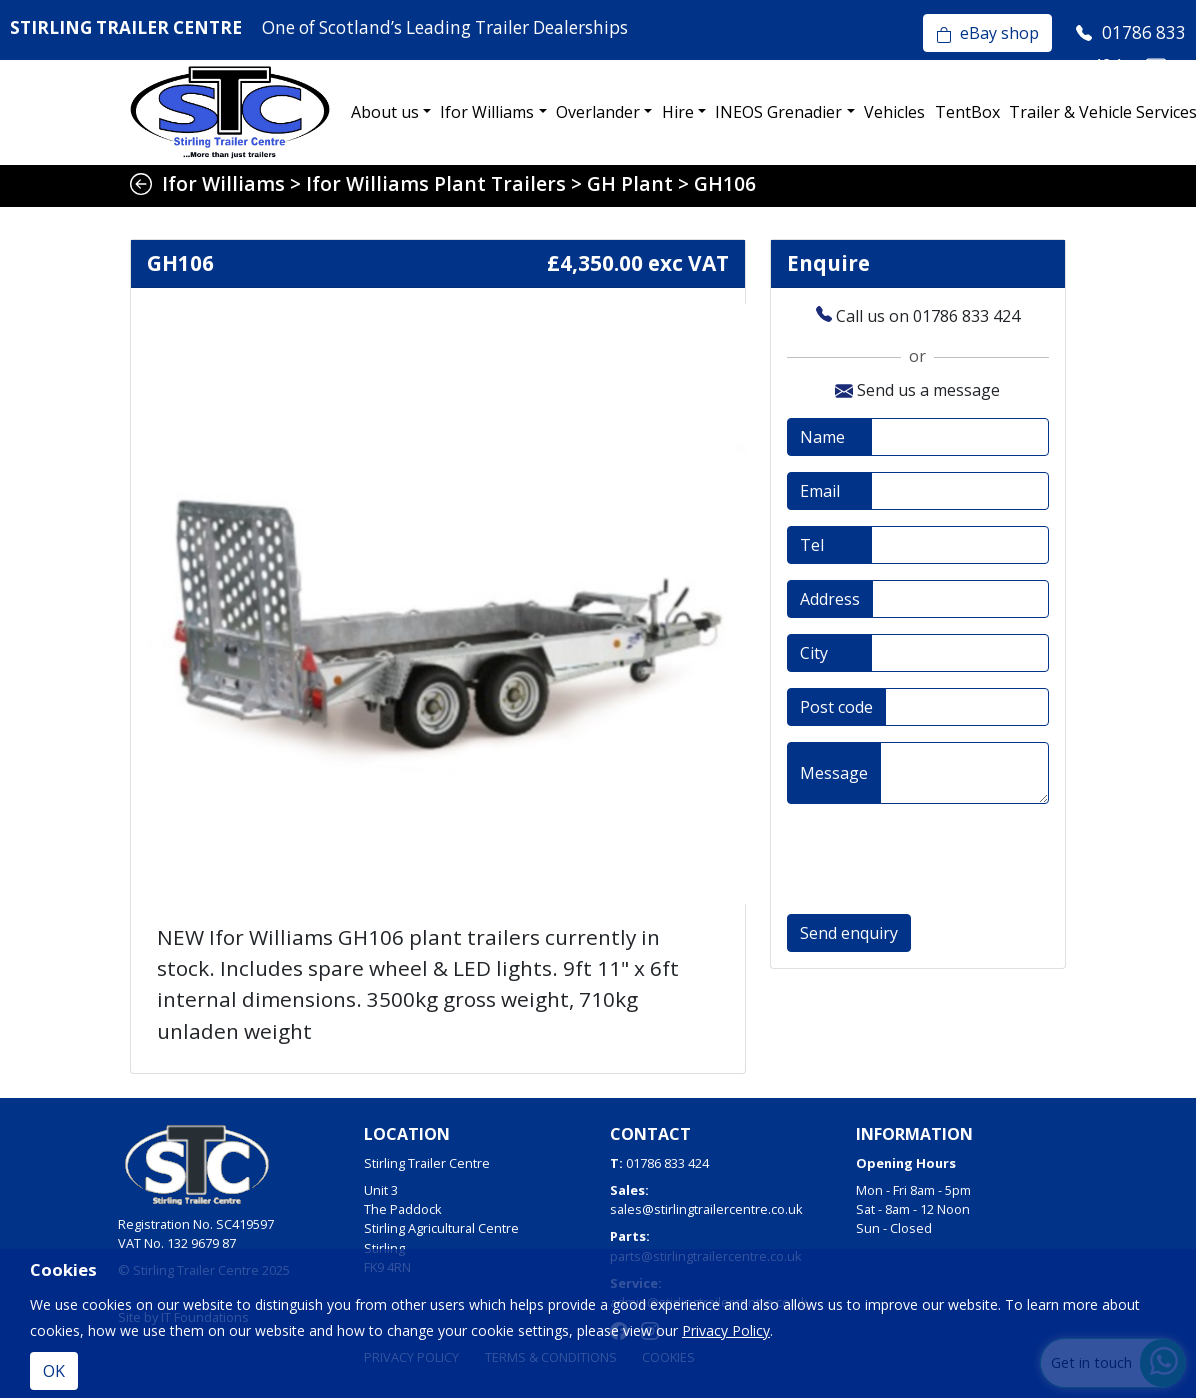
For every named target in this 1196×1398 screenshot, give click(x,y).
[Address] (960, 599)
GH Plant (630, 183)
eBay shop (987, 33)
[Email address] (960, 491)
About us (385, 112)
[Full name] (960, 437)
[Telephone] (960, 545)
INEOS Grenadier (778, 112)
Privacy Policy (726, 1330)
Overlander (598, 112)
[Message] (964, 773)
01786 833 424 (667, 1163)
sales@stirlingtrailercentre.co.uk (706, 1209)
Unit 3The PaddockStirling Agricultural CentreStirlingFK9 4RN (441, 1228)
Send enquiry (849, 933)
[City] (960, 653)
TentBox (967, 112)
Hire (678, 112)
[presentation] (939, 859)
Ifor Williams (487, 112)
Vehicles (894, 112)
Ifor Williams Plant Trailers (436, 183)
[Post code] (967, 707)
